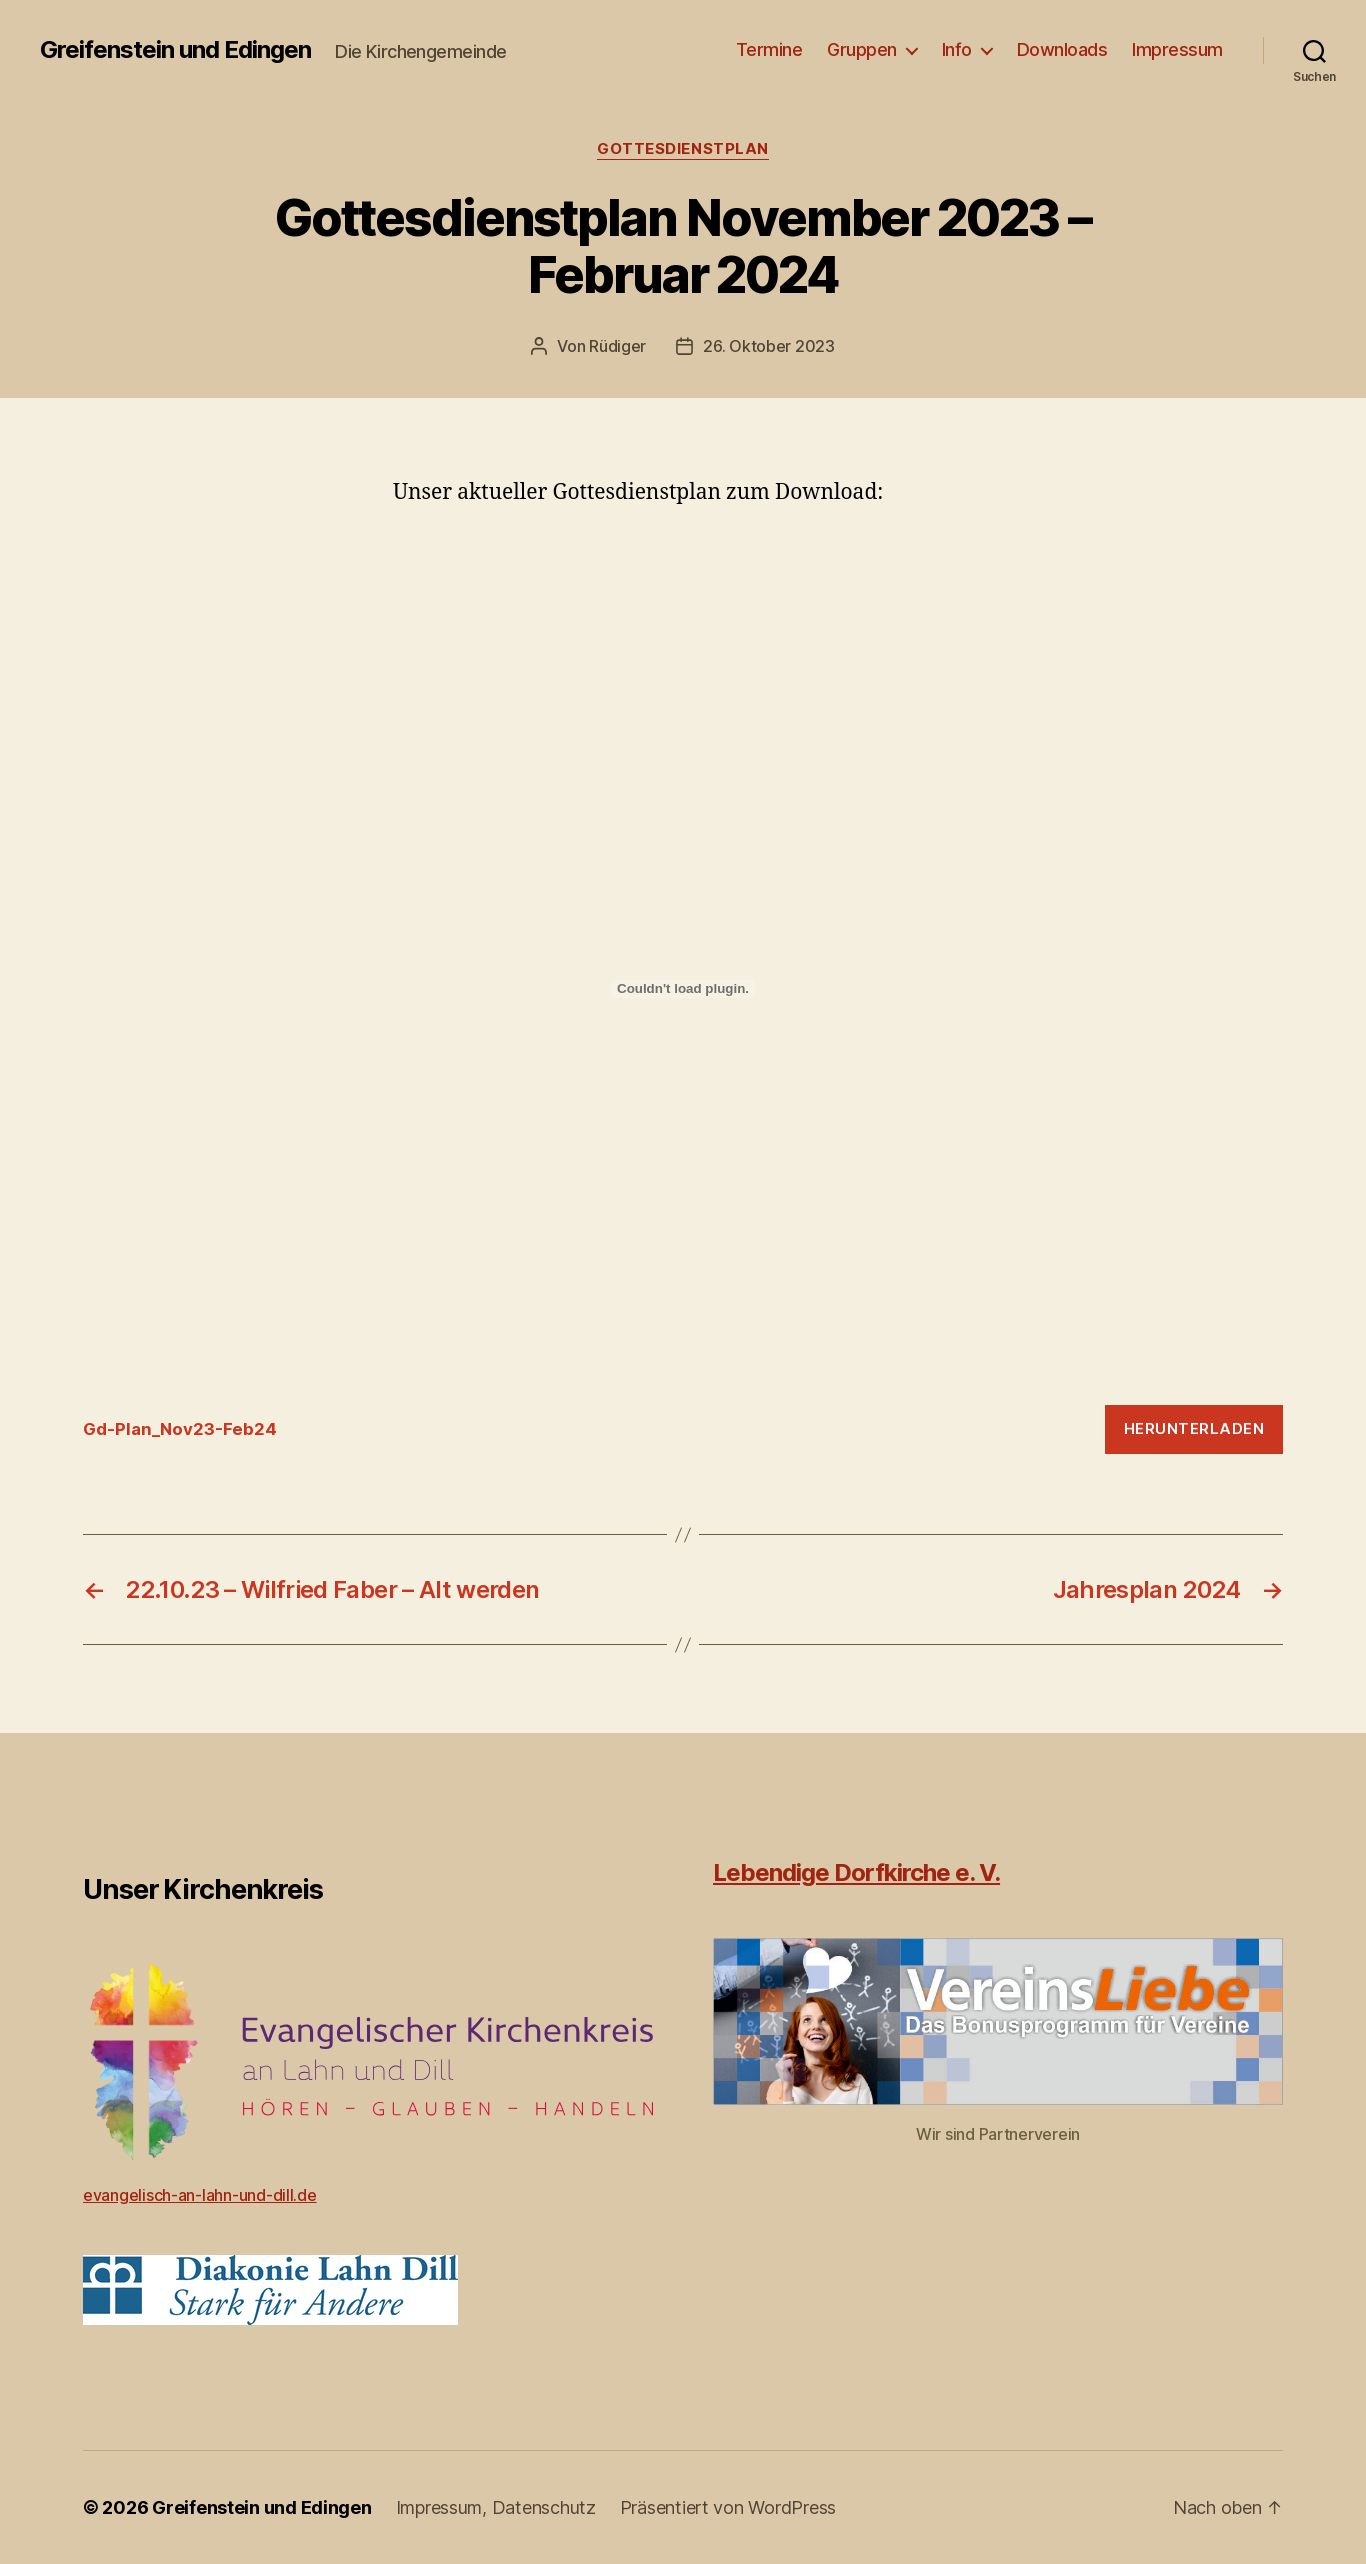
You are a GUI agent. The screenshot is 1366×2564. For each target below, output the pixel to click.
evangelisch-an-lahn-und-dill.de (200, 2195)
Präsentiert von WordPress (728, 2507)
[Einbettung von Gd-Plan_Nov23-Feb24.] (683, 989)
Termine (769, 49)
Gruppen (862, 49)
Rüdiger (617, 346)
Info (957, 49)
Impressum (1177, 49)
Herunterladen (1194, 1428)
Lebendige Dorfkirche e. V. (856, 1872)
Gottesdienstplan (683, 149)
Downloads (1062, 49)
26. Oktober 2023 (769, 346)
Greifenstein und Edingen (175, 50)
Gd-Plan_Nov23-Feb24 (180, 1429)
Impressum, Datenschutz (496, 2507)
